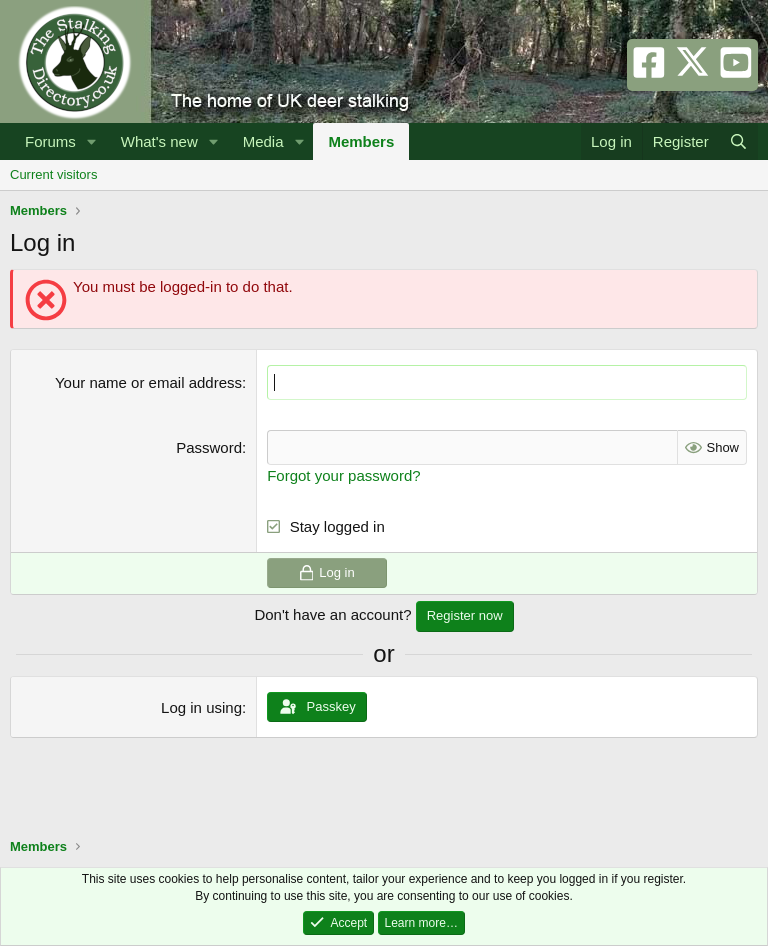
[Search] (738, 141)
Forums (50, 141)
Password (209, 447)
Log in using (201, 707)
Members (361, 141)
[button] (92, 141)
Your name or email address (148, 382)
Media (263, 141)
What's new (159, 141)
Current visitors (53, 174)
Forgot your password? (343, 475)
